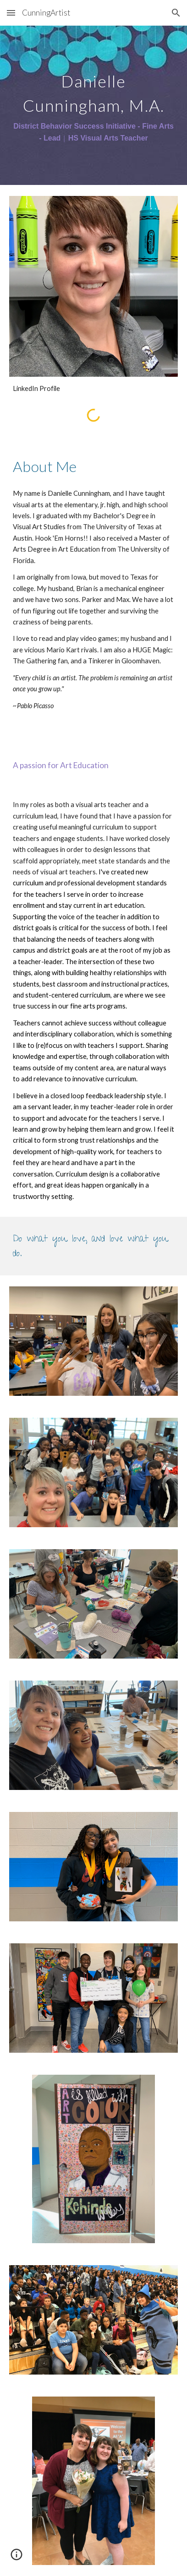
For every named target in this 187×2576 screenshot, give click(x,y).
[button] (11, 12)
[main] (93, 105)
